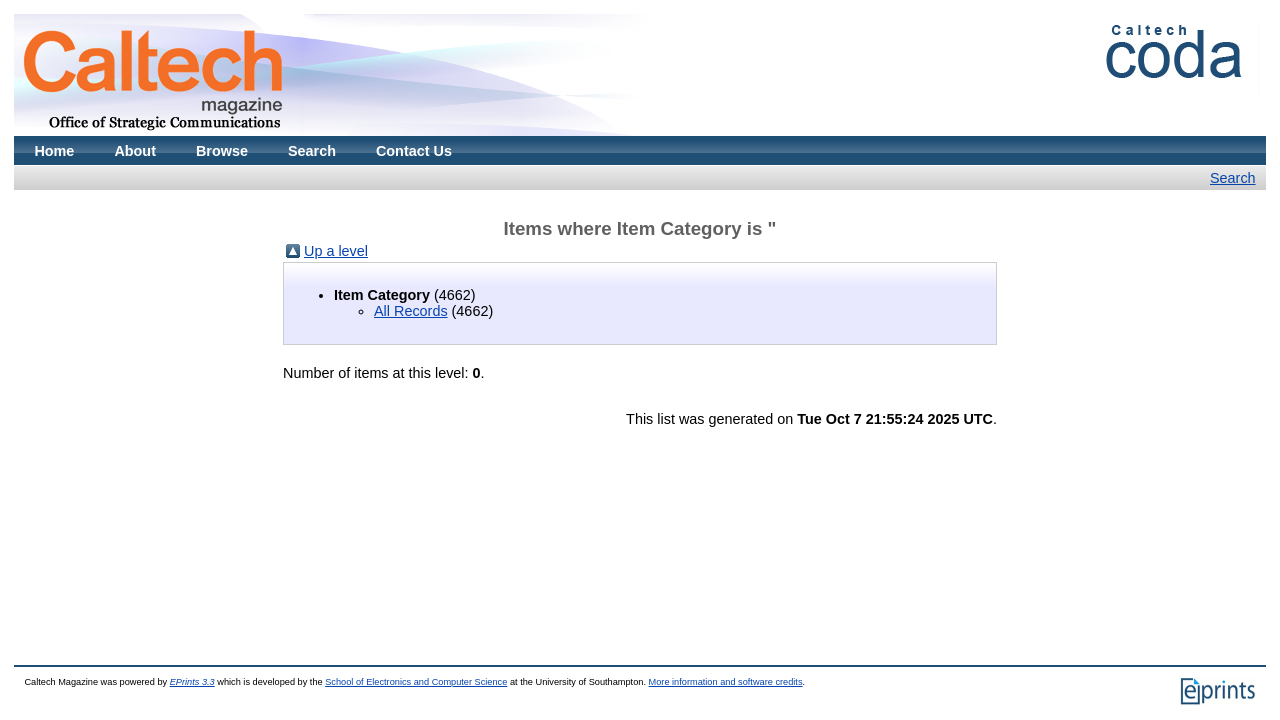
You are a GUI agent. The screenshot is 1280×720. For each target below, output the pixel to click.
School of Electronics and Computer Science (416, 682)
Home (54, 151)
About (135, 151)
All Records (411, 311)
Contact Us (414, 151)
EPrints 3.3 (192, 682)
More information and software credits (726, 682)
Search (312, 151)
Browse (222, 151)
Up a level (336, 251)
